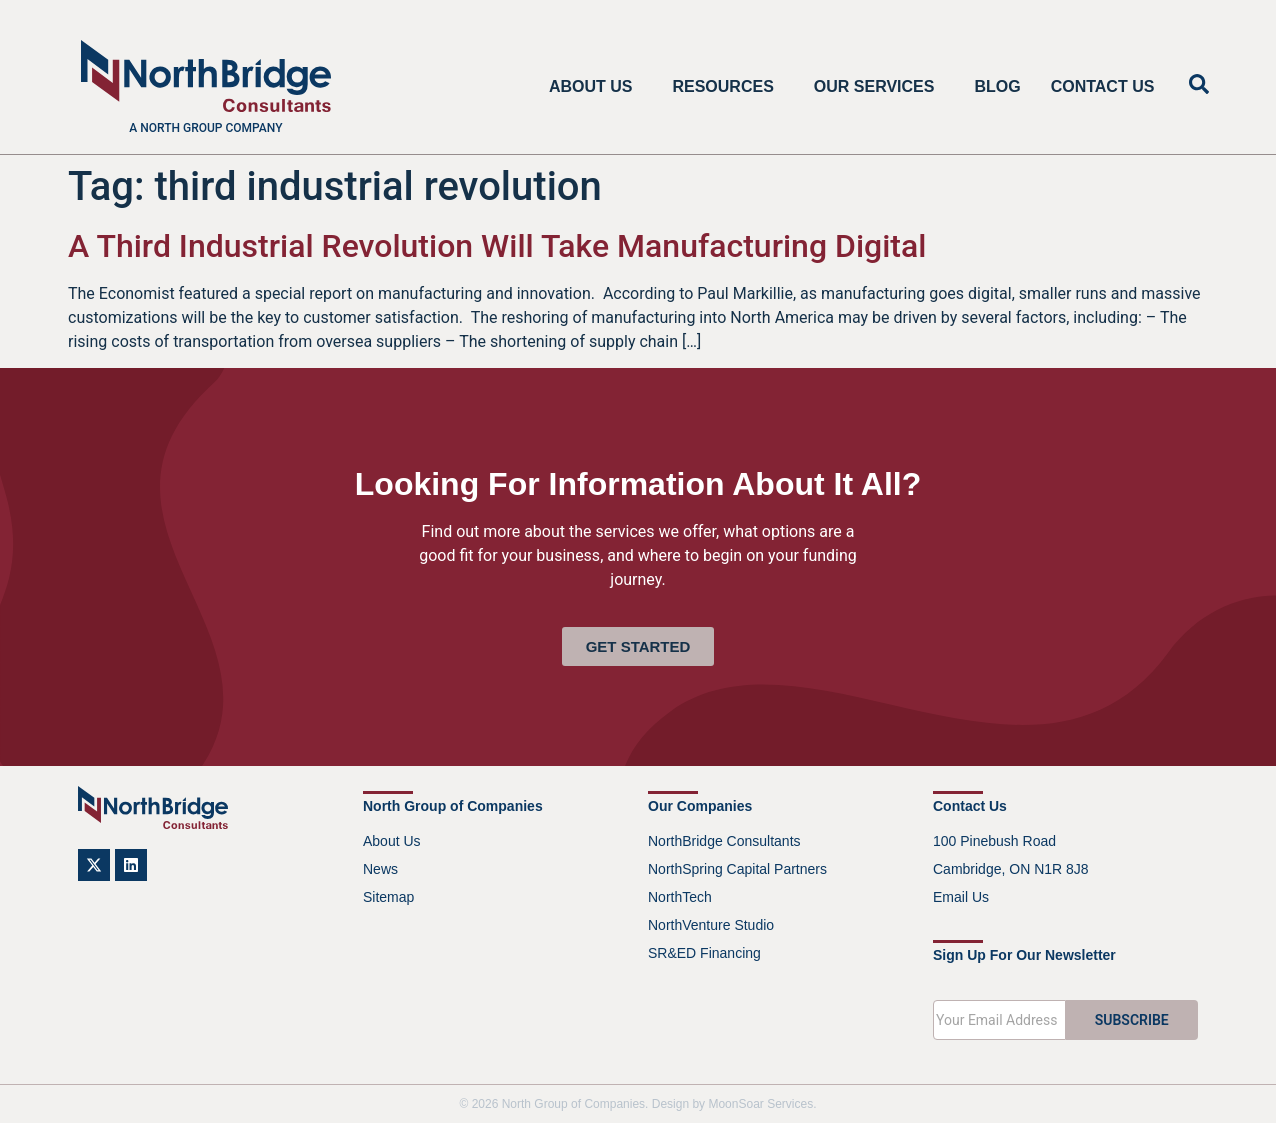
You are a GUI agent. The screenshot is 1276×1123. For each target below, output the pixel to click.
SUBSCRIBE (1132, 1020)
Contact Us (1103, 86)
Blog (997, 86)
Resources (727, 87)
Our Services (879, 87)
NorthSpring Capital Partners (737, 869)
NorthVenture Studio (711, 925)
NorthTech (680, 897)
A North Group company (205, 128)
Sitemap (388, 897)
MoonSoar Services (760, 1104)
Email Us (961, 897)
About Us (596, 87)
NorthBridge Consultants (724, 841)
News (380, 869)
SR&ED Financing (704, 953)
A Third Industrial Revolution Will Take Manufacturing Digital (497, 246)
